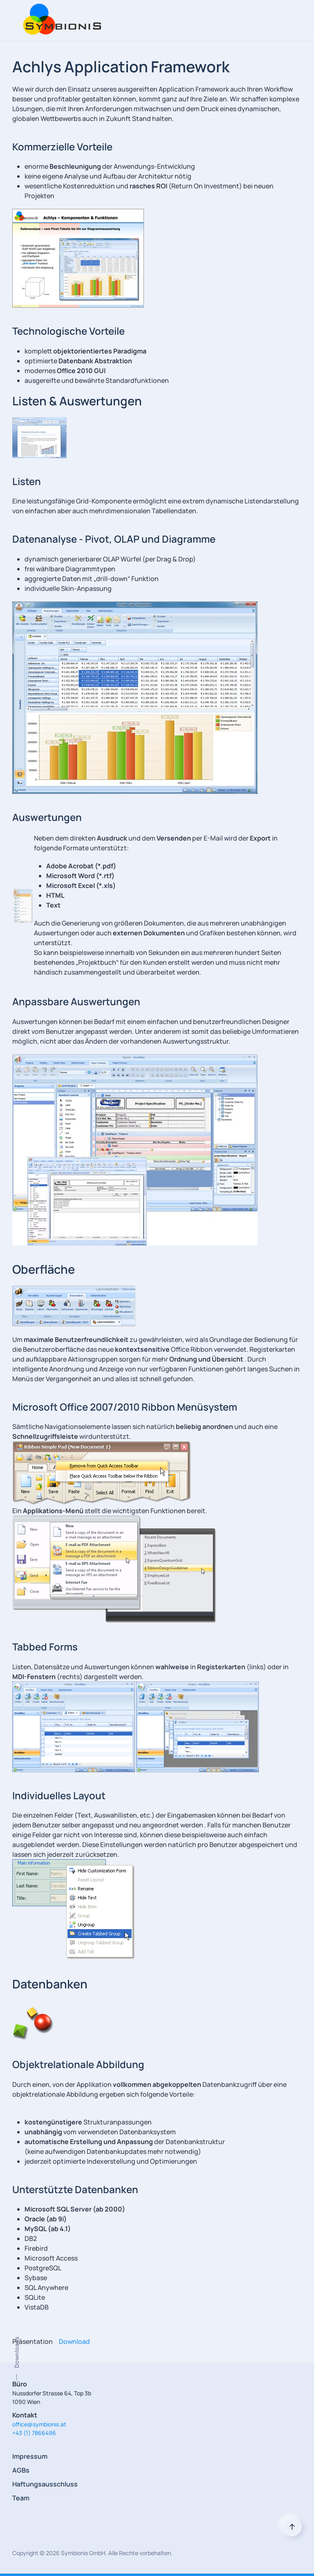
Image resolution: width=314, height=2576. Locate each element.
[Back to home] (60, 20)
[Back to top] (292, 2526)
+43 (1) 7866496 (34, 2433)
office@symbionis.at (39, 2424)
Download (74, 2341)
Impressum (29, 2456)
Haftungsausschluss (45, 2484)
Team (20, 2497)
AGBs (20, 2470)
